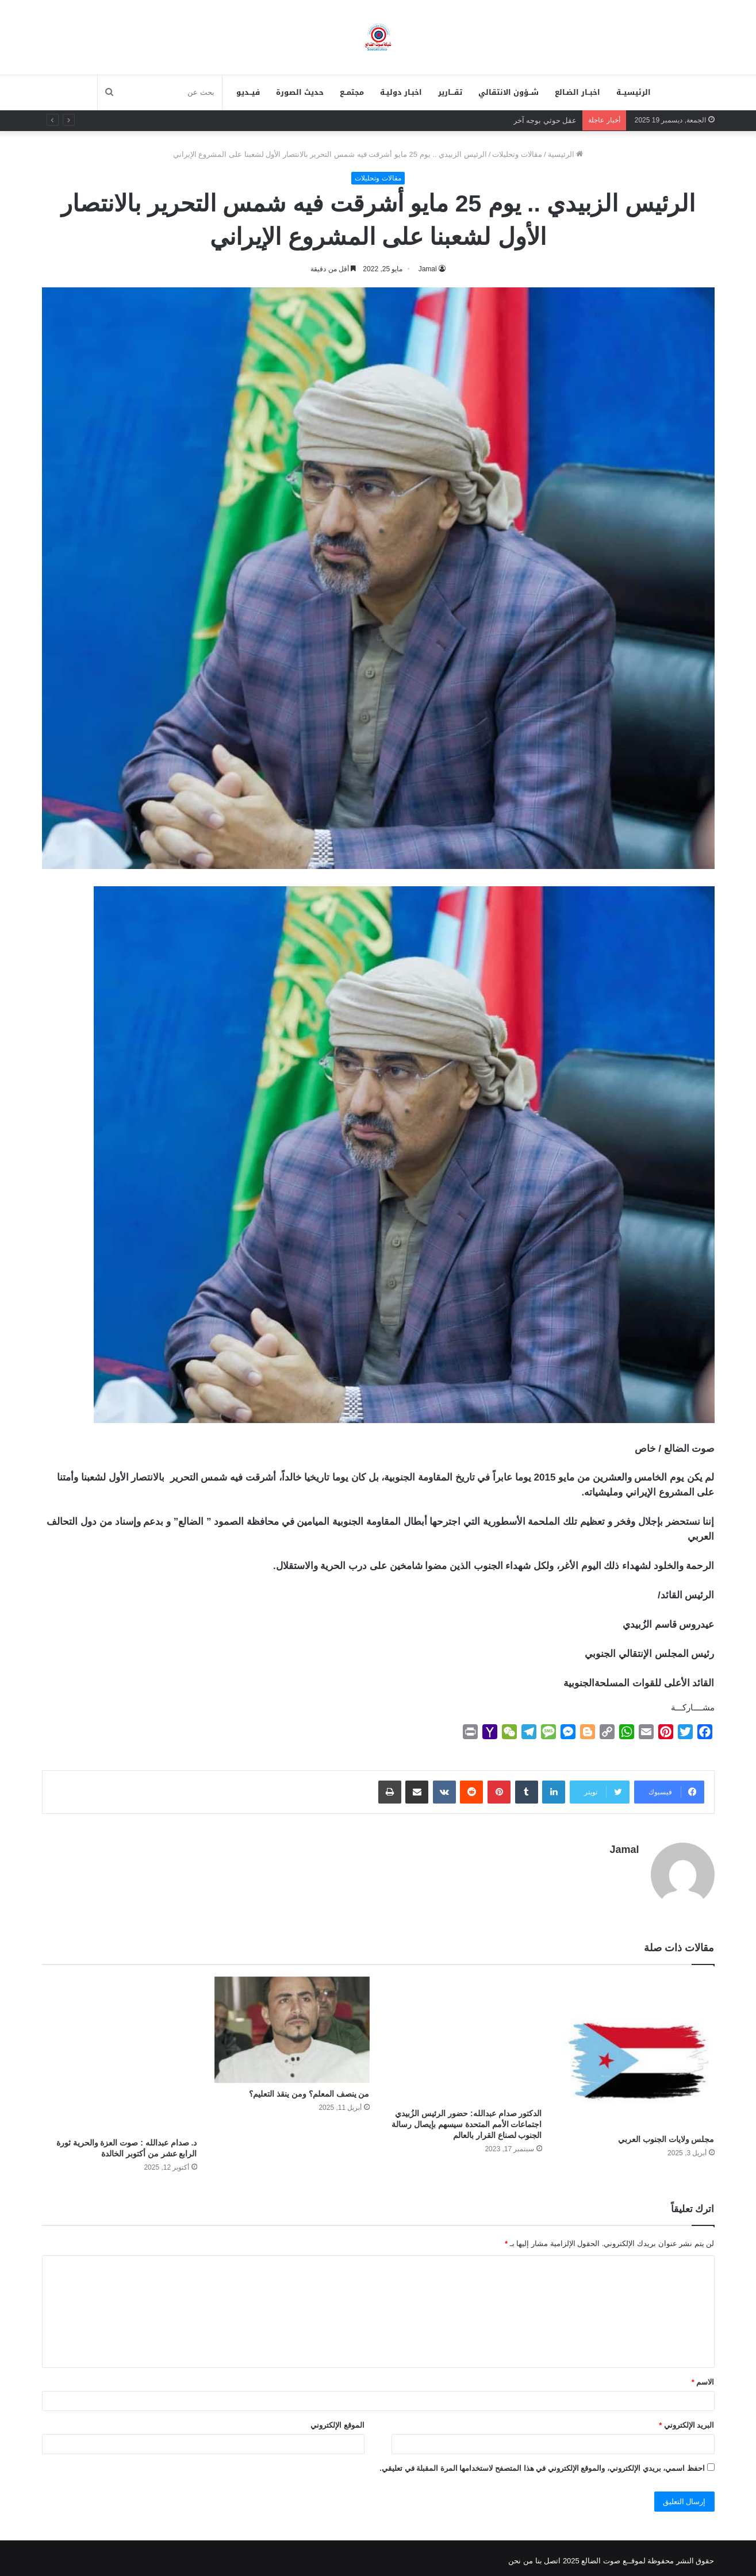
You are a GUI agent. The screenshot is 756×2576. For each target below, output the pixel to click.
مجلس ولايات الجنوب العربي (666, 2133)
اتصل (552, 2555)
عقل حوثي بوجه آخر (545, 120)
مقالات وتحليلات (517, 154)
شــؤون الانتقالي (508, 92)
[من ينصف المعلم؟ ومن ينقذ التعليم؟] (292, 2024)
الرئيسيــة (633, 92)
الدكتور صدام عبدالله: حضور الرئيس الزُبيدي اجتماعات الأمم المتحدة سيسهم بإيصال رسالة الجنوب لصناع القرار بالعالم (467, 2118)
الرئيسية (566, 154)
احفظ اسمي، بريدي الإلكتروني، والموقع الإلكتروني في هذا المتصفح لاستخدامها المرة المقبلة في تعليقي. (542, 2462)
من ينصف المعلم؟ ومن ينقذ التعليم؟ (309, 2088)
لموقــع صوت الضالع (613, 2555)
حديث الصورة (300, 92)
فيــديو (248, 92)
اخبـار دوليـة (401, 92)
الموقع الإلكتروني (337, 2419)
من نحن (520, 2555)
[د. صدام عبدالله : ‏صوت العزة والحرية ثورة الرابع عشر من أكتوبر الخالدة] (119, 2048)
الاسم (703, 2376)
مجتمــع (352, 92)
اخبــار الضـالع (577, 92)
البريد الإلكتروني (686, 2419)
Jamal (624, 1849)
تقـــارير (450, 92)
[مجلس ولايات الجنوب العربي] (637, 2047)
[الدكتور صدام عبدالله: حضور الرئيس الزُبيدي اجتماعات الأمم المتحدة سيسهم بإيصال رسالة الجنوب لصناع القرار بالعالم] (464, 2034)
